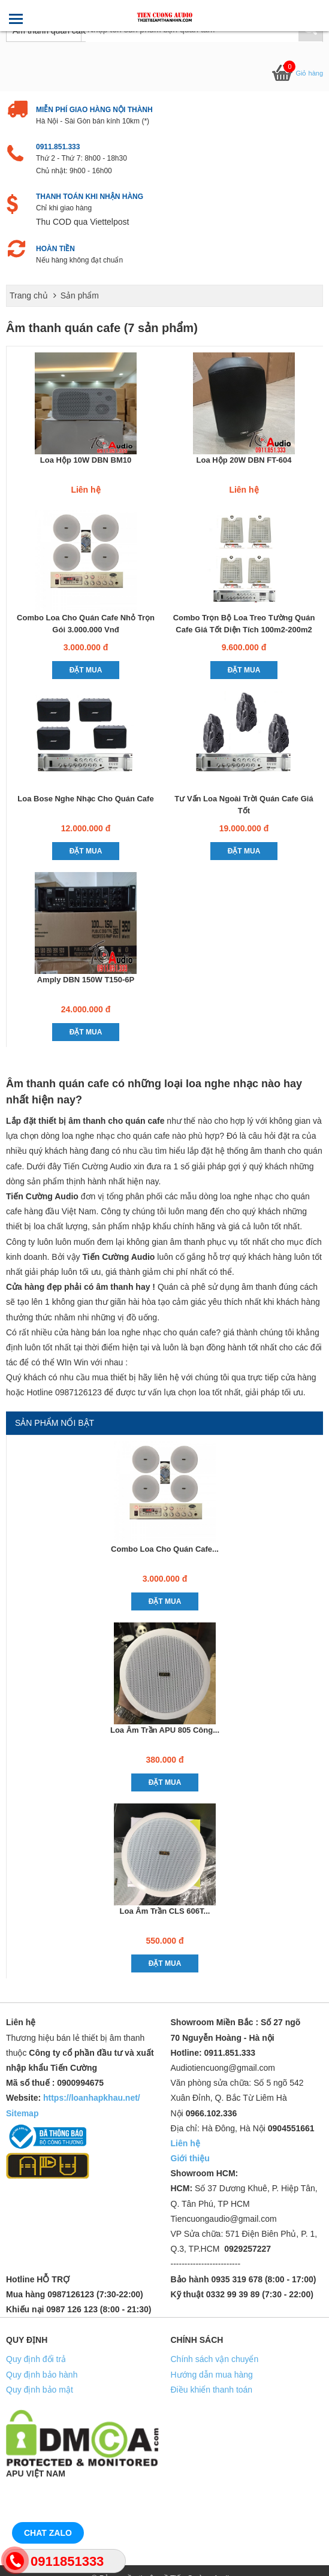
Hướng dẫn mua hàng (212, 2374)
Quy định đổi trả (36, 2359)
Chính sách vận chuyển (215, 2359)
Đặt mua (86, 670)
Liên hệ (185, 2143)
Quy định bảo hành (41, 2374)
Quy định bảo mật (39, 2389)
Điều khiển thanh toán (212, 2389)
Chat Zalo (48, 2533)
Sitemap (22, 2113)
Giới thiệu (190, 2158)
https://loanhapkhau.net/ (91, 2098)
